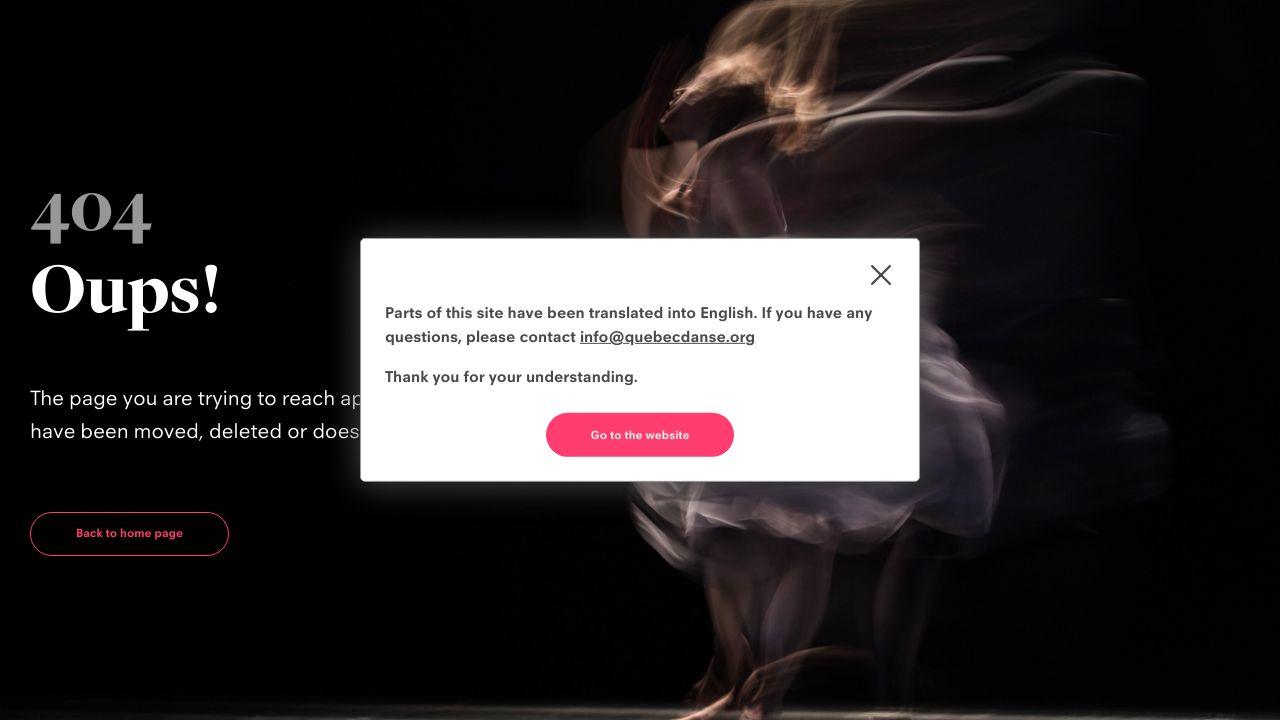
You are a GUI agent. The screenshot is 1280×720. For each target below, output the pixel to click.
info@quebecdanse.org (667, 336)
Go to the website (640, 435)
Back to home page (129, 533)
